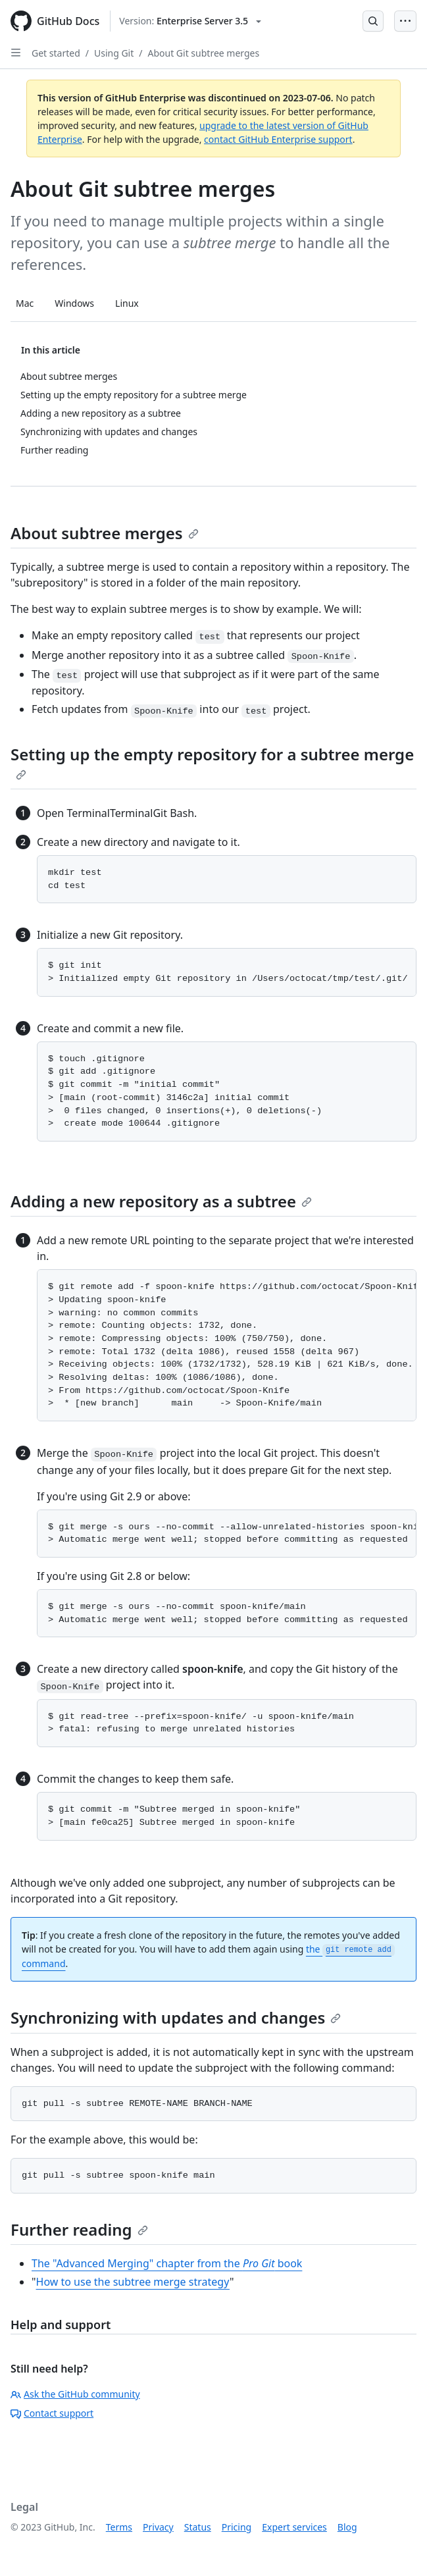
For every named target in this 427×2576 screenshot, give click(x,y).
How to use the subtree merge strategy (133, 2281)
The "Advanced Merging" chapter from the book (167, 2263)
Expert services (294, 2527)
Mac (25, 303)
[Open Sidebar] (15, 52)
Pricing (236, 2527)
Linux (127, 303)
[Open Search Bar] (373, 21)
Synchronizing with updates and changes (176, 2017)
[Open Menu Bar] (405, 21)
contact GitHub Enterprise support (278, 139)
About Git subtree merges (204, 53)
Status (197, 2527)
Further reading (79, 2229)
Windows (74, 303)
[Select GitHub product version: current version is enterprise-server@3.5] (190, 21)
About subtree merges (105, 533)
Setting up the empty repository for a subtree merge (212, 761)
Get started (56, 53)
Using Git (114, 53)
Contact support (52, 2413)
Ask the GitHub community (75, 2394)
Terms (119, 2527)
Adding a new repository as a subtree (161, 1201)
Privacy (158, 2527)
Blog (347, 2527)
